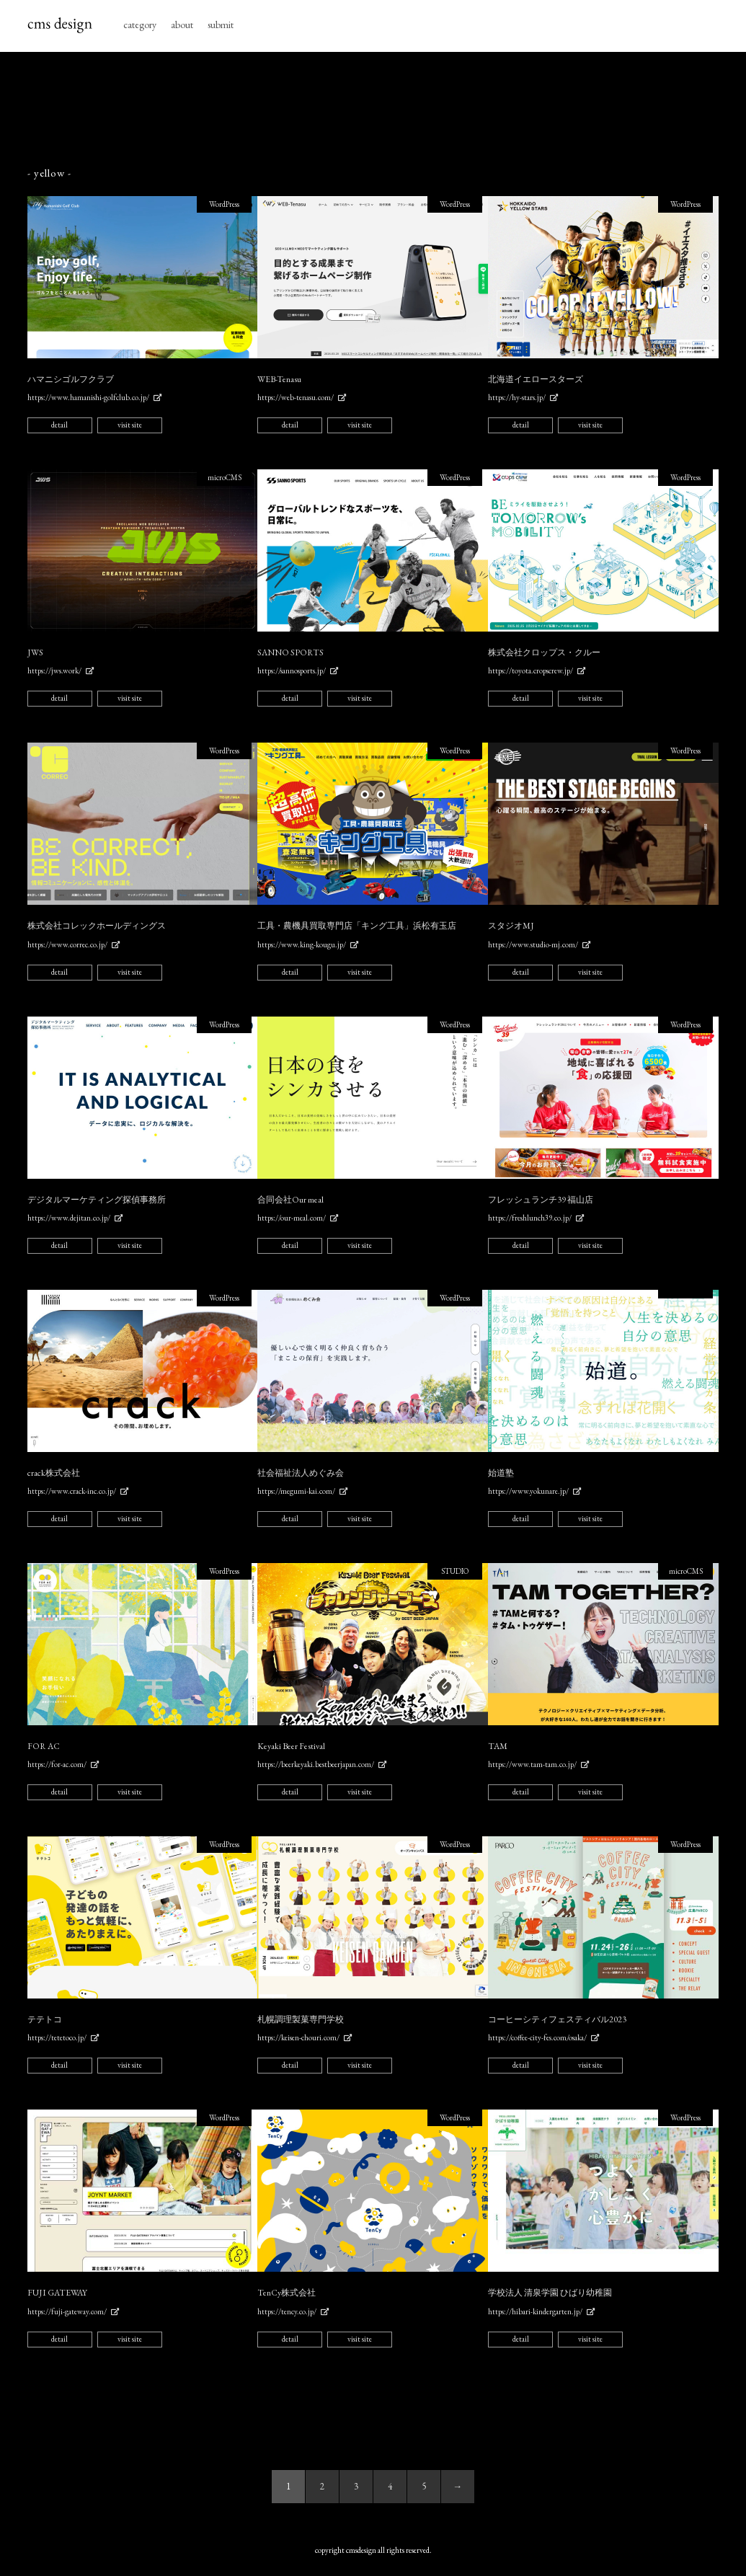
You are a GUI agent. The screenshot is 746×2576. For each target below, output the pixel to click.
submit (221, 24)
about (182, 24)
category (139, 24)
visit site (129, 425)
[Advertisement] (373, 109)
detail (59, 425)
